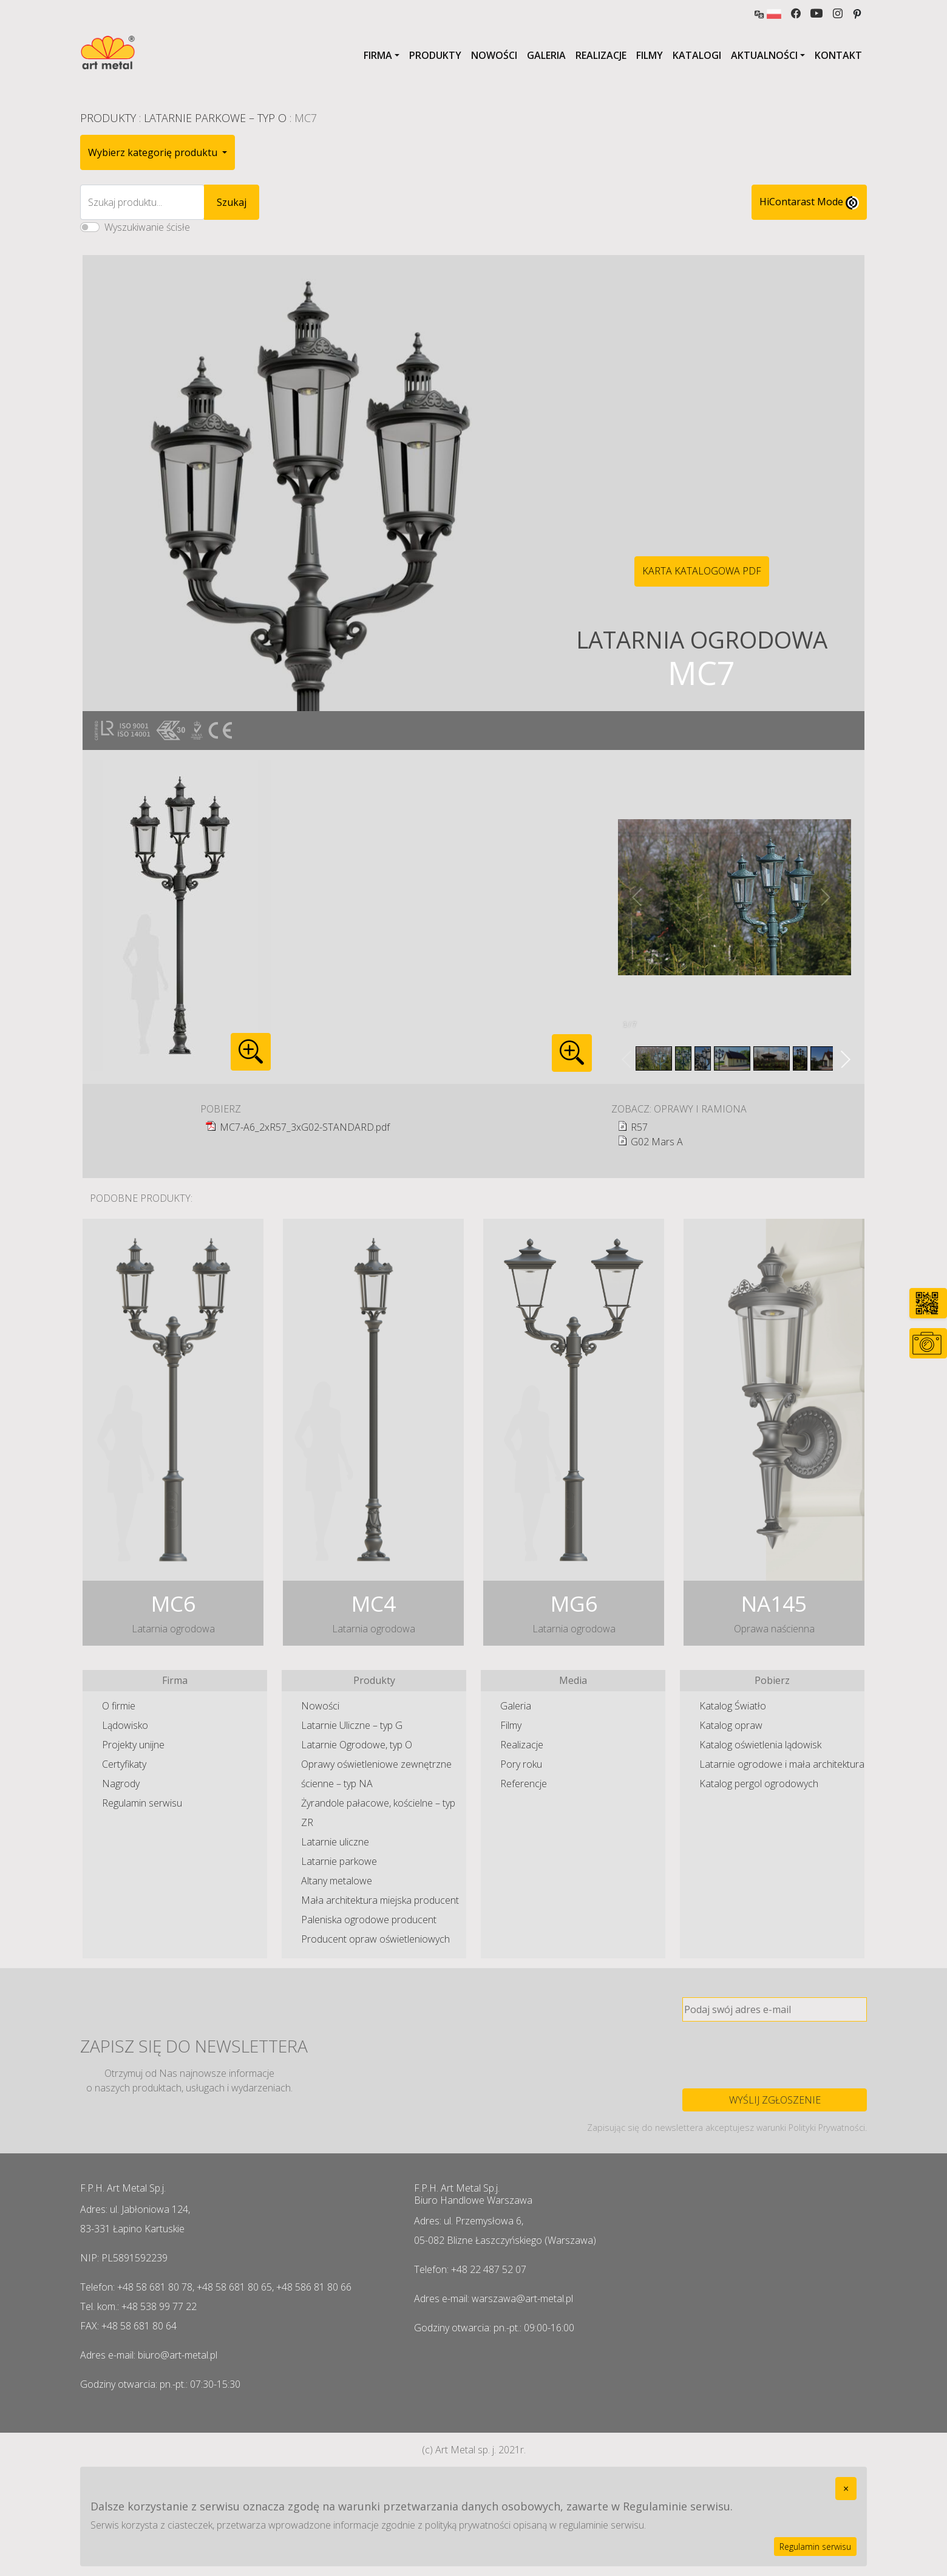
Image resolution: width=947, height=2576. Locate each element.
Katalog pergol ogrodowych (758, 1783)
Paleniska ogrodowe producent (368, 1919)
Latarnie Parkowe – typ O (215, 118)
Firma (378, 55)
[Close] (846, 2488)
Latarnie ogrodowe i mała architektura (781, 1764)
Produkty (435, 55)
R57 (639, 1127)
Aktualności (764, 55)
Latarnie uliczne (335, 1842)
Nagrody (121, 1783)
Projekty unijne (133, 1744)
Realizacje (600, 55)
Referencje (523, 1783)
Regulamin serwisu (142, 1803)
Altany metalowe (336, 1880)
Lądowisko (125, 1725)
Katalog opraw (730, 1725)
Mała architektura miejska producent (380, 1900)
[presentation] (774, 2055)
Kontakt (838, 55)
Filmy (649, 55)
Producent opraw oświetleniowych (375, 1939)
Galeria (546, 55)
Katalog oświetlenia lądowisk (760, 1744)
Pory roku (521, 1764)
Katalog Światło (732, 1705)
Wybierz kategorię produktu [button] (154, 152)
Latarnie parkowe (339, 1861)
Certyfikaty (124, 1764)
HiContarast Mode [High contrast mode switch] (809, 202)
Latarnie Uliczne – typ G (351, 1725)
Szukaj (231, 202)
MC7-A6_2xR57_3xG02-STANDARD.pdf (305, 1127)
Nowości (494, 55)
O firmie (118, 1705)
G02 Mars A (657, 1141)
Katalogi (697, 55)
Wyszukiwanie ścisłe (147, 227)
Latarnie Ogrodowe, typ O (356, 1744)
